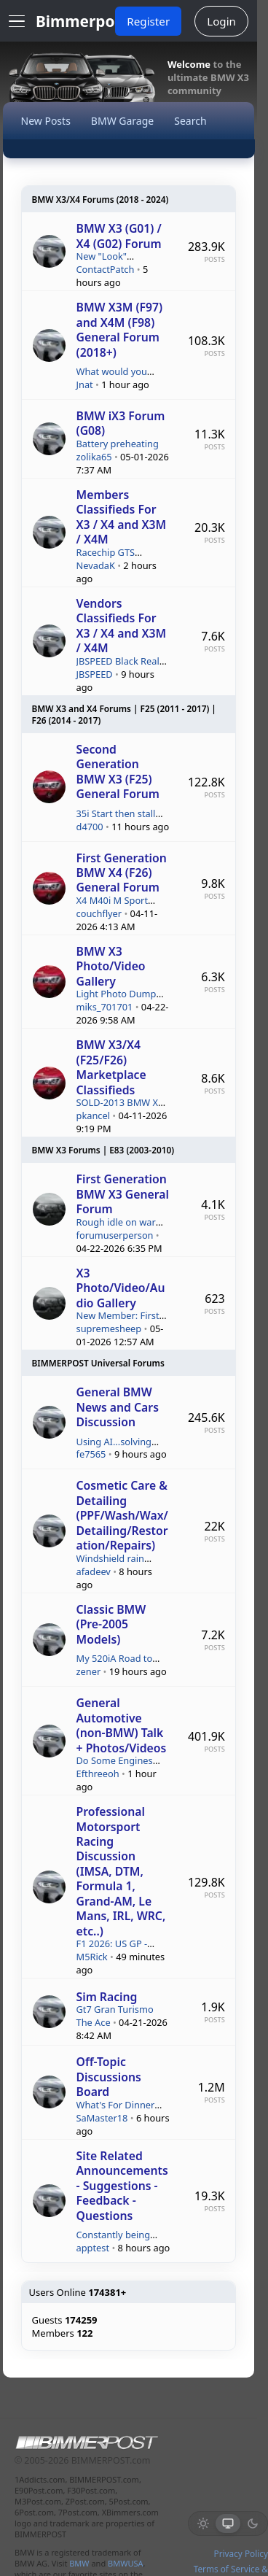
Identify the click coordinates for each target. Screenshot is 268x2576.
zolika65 (94, 457)
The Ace (93, 2022)
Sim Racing (107, 1997)
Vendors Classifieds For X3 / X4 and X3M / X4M (121, 625)
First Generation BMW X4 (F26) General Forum (121, 873)
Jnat (84, 385)
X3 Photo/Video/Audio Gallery (120, 1288)
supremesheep (109, 1329)
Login (221, 21)
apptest (93, 2248)
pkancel (93, 1116)
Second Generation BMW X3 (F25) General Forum (117, 771)
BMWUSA (125, 2563)
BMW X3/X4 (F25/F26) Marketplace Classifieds (111, 1067)
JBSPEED (94, 674)
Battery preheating (117, 443)
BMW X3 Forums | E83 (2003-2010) (103, 1150)
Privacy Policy (241, 2553)
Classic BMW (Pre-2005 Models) (111, 1624)
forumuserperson (115, 1235)
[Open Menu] (17, 21)
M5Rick (92, 1957)
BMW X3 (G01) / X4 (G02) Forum (119, 235)
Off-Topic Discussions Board (108, 2077)
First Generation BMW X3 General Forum (122, 1194)
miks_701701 (104, 1007)
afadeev (93, 1572)
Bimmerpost (82, 21)
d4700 (89, 827)
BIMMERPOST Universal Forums (98, 1363)
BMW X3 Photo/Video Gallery (111, 966)
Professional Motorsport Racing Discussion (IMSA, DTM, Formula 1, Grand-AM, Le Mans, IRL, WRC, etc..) (121, 1871)
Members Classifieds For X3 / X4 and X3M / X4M (121, 517)
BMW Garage (122, 121)
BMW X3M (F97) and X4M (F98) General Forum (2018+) (119, 329)
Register (148, 21)
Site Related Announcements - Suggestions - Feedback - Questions (122, 2186)
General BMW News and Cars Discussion (117, 1407)
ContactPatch (105, 269)
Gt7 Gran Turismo (115, 2009)
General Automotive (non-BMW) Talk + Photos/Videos (121, 1725)
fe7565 (91, 1454)
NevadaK (95, 566)
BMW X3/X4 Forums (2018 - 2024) (100, 199)
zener (88, 1672)
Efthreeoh (97, 1774)
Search (190, 121)
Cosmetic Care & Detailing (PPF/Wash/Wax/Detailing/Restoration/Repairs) (122, 1515)
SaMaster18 (102, 2118)
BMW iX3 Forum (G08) (120, 423)
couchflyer (99, 914)
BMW (79, 2563)
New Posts (46, 121)
